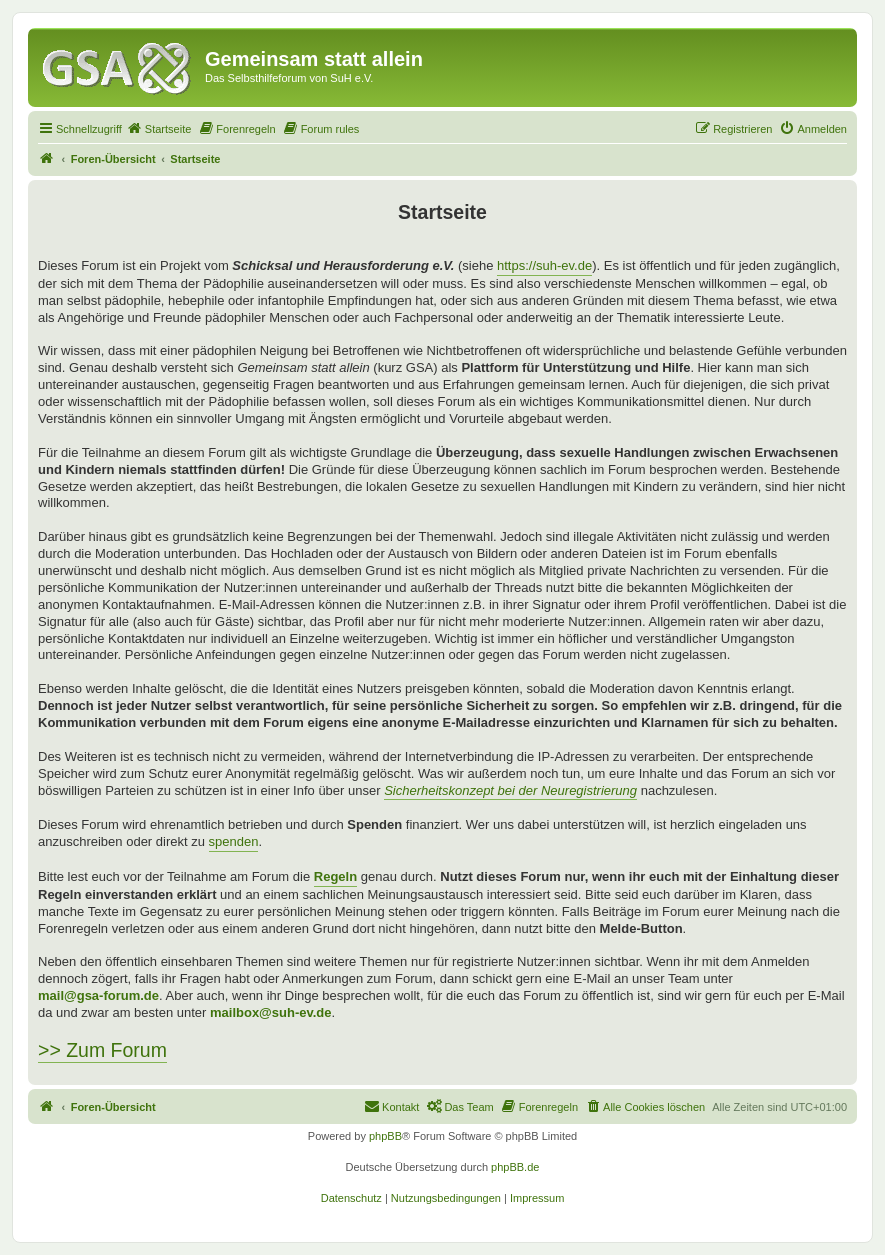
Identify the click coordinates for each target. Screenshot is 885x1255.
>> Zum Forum (102, 1050)
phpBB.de (515, 1167)
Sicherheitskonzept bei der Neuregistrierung (510, 790)
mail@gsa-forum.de (98, 995)
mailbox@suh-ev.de (271, 1012)
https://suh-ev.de (544, 265)
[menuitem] (159, 129)
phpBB (385, 1136)
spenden (234, 841)
